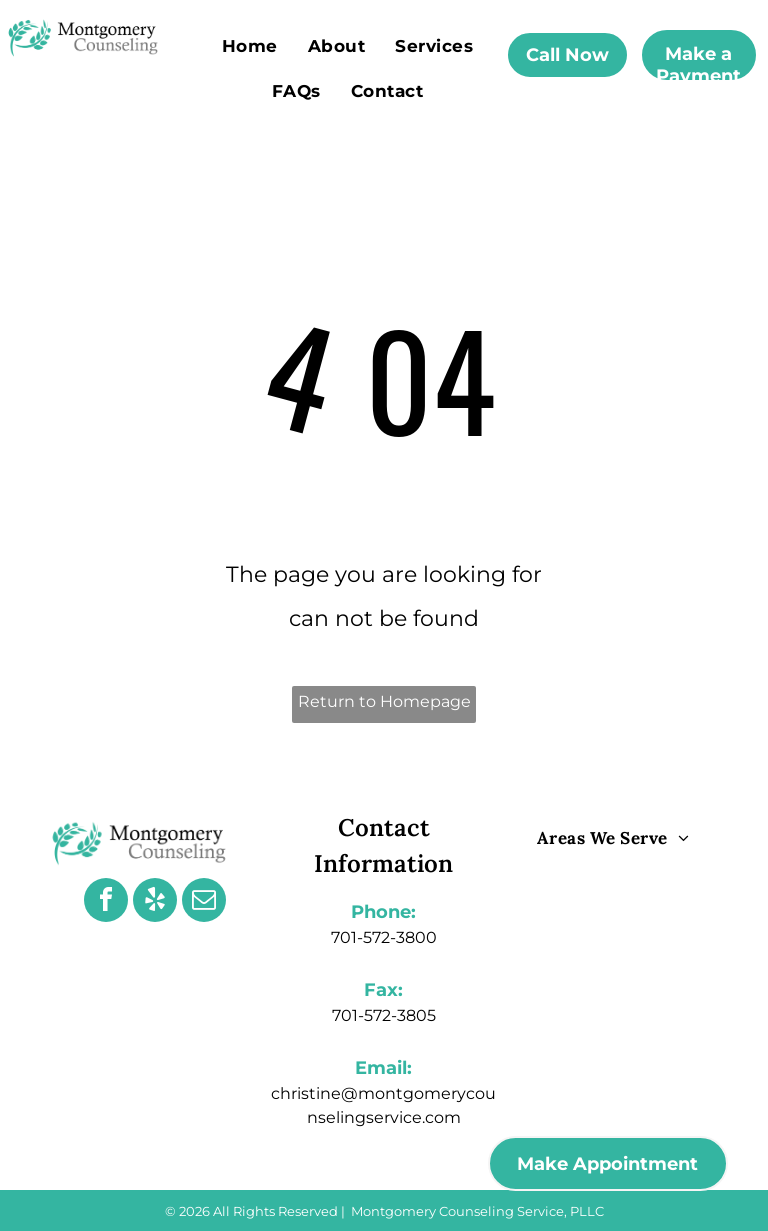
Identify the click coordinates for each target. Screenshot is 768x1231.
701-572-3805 (384, 1015)
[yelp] (155, 902)
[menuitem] (250, 45)
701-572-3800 (384, 937)
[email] (204, 902)
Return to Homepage (384, 701)
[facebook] (106, 902)
